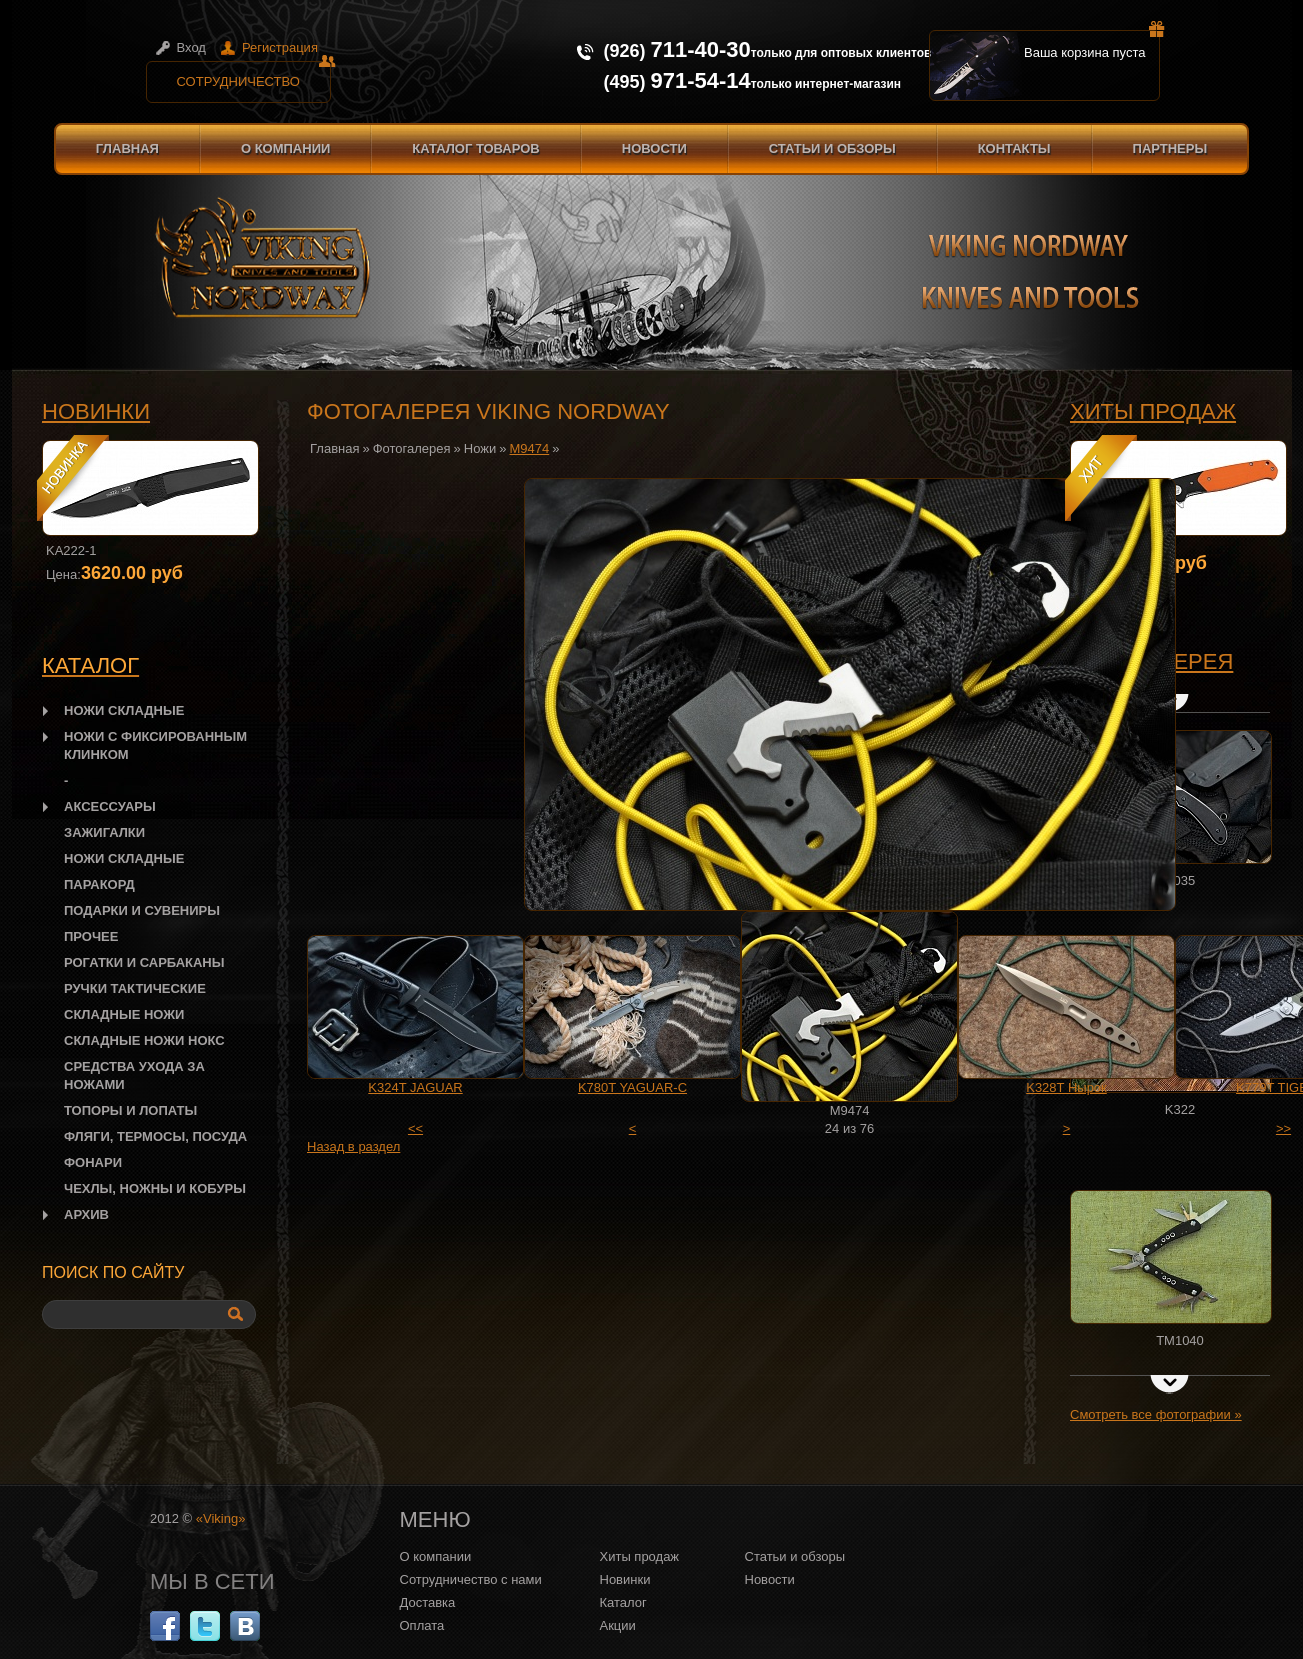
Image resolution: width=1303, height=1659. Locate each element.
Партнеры (1170, 148)
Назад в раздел (353, 1146)
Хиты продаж (1153, 411)
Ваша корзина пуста (1092, 45)
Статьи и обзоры (832, 148)
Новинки (96, 411)
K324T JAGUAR (415, 1087)
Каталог (623, 1602)
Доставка (428, 1602)
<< (415, 1128)
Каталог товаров (475, 148)
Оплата (422, 1625)
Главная (127, 148)
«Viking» (221, 1518)
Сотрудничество (254, 75)
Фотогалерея (412, 448)
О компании (285, 148)
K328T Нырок (1066, 1087)
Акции (618, 1625)
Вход (191, 47)
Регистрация (280, 47)
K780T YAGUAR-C (632, 1087)
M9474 (530, 448)
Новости (654, 148)
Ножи (480, 448)
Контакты (1014, 148)
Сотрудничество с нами (471, 1579)
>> (1283, 1128)
